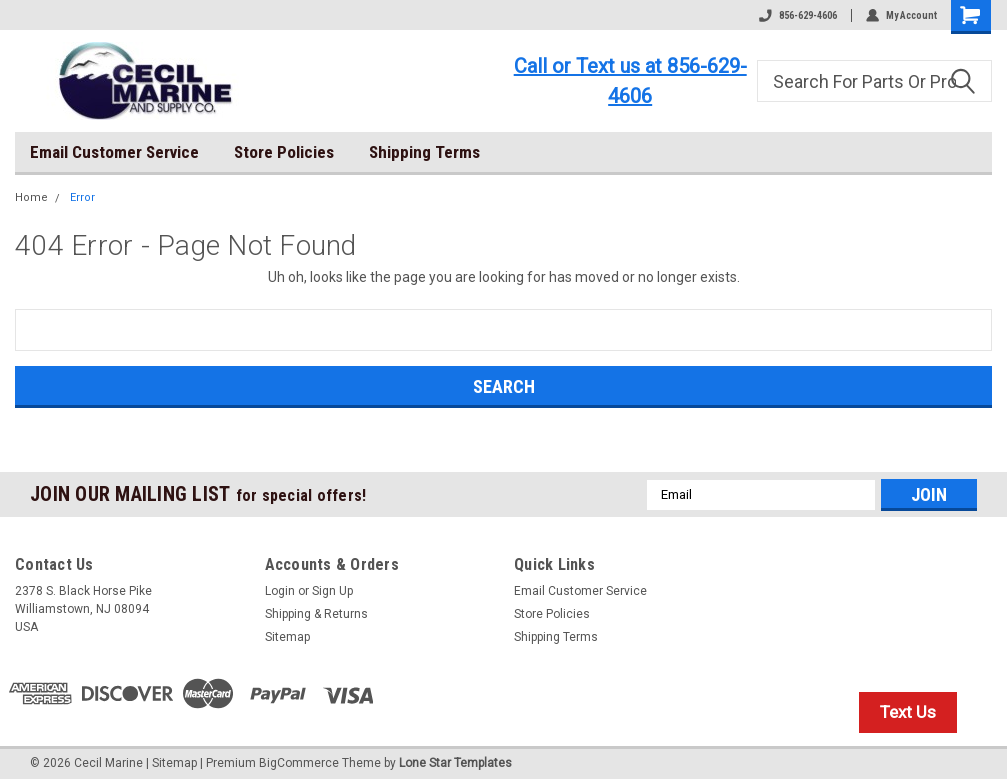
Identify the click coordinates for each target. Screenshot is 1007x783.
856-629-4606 (798, 15)
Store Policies (284, 152)
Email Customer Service (114, 152)
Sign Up (332, 591)
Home (31, 197)
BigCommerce (299, 763)
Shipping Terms (424, 152)
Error (82, 197)
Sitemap (287, 637)
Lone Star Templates (455, 763)
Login (280, 591)
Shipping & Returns (316, 614)
